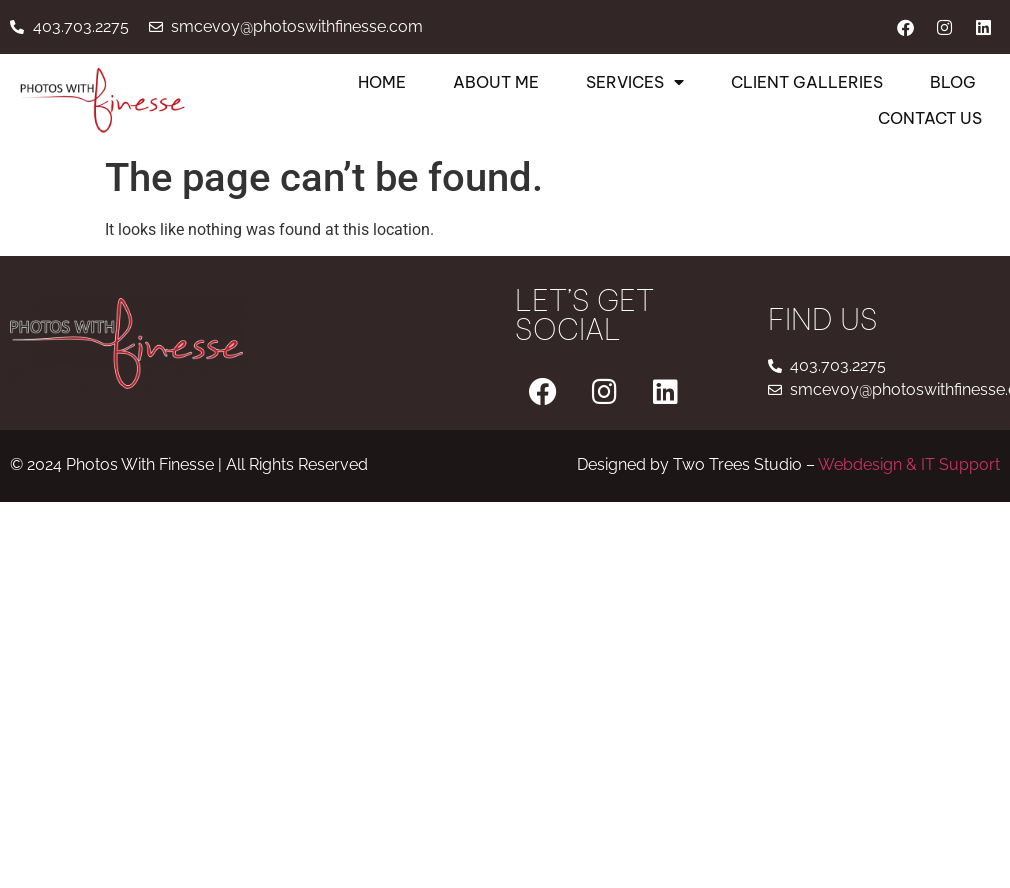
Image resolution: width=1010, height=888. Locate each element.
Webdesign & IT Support (909, 464)
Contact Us (930, 118)
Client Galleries (807, 82)
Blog (953, 82)
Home (382, 82)
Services (635, 82)
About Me (496, 82)
